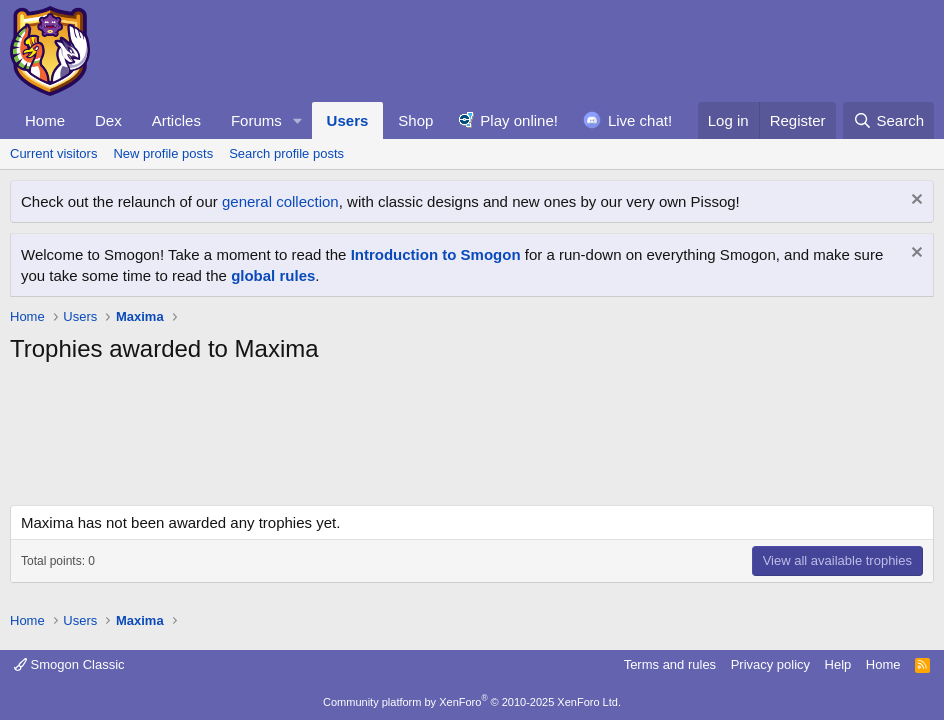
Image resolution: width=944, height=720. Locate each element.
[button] (298, 120)
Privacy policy (770, 664)
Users (348, 120)
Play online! (519, 120)
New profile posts (163, 153)
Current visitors (53, 153)
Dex (108, 120)
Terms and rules (670, 664)
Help (838, 664)
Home (45, 120)
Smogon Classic (69, 664)
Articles (176, 120)
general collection (280, 201)
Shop (415, 120)
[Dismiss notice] (914, 201)
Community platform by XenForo (472, 702)
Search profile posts (286, 153)
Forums (256, 120)
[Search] (888, 120)
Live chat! (640, 120)
